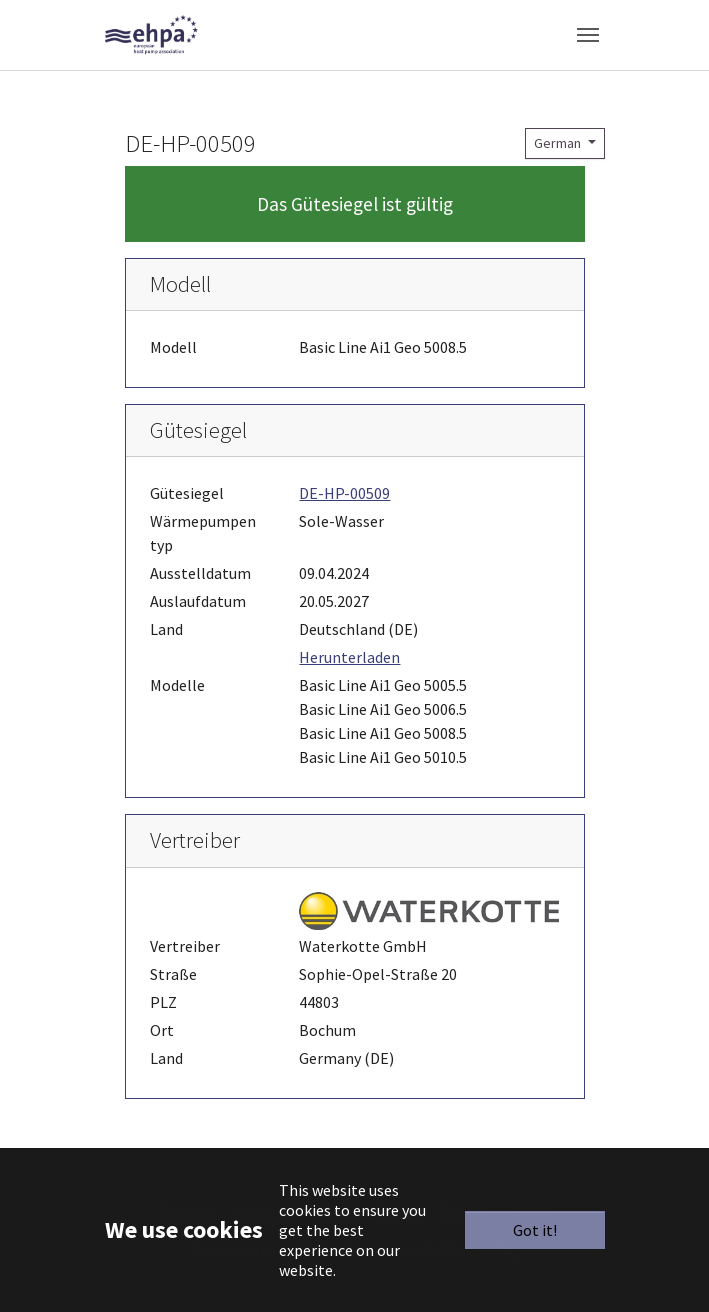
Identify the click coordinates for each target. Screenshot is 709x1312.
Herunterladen (349, 657)
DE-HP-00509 (344, 493)
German (559, 143)
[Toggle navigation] (588, 35)
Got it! (535, 1230)
